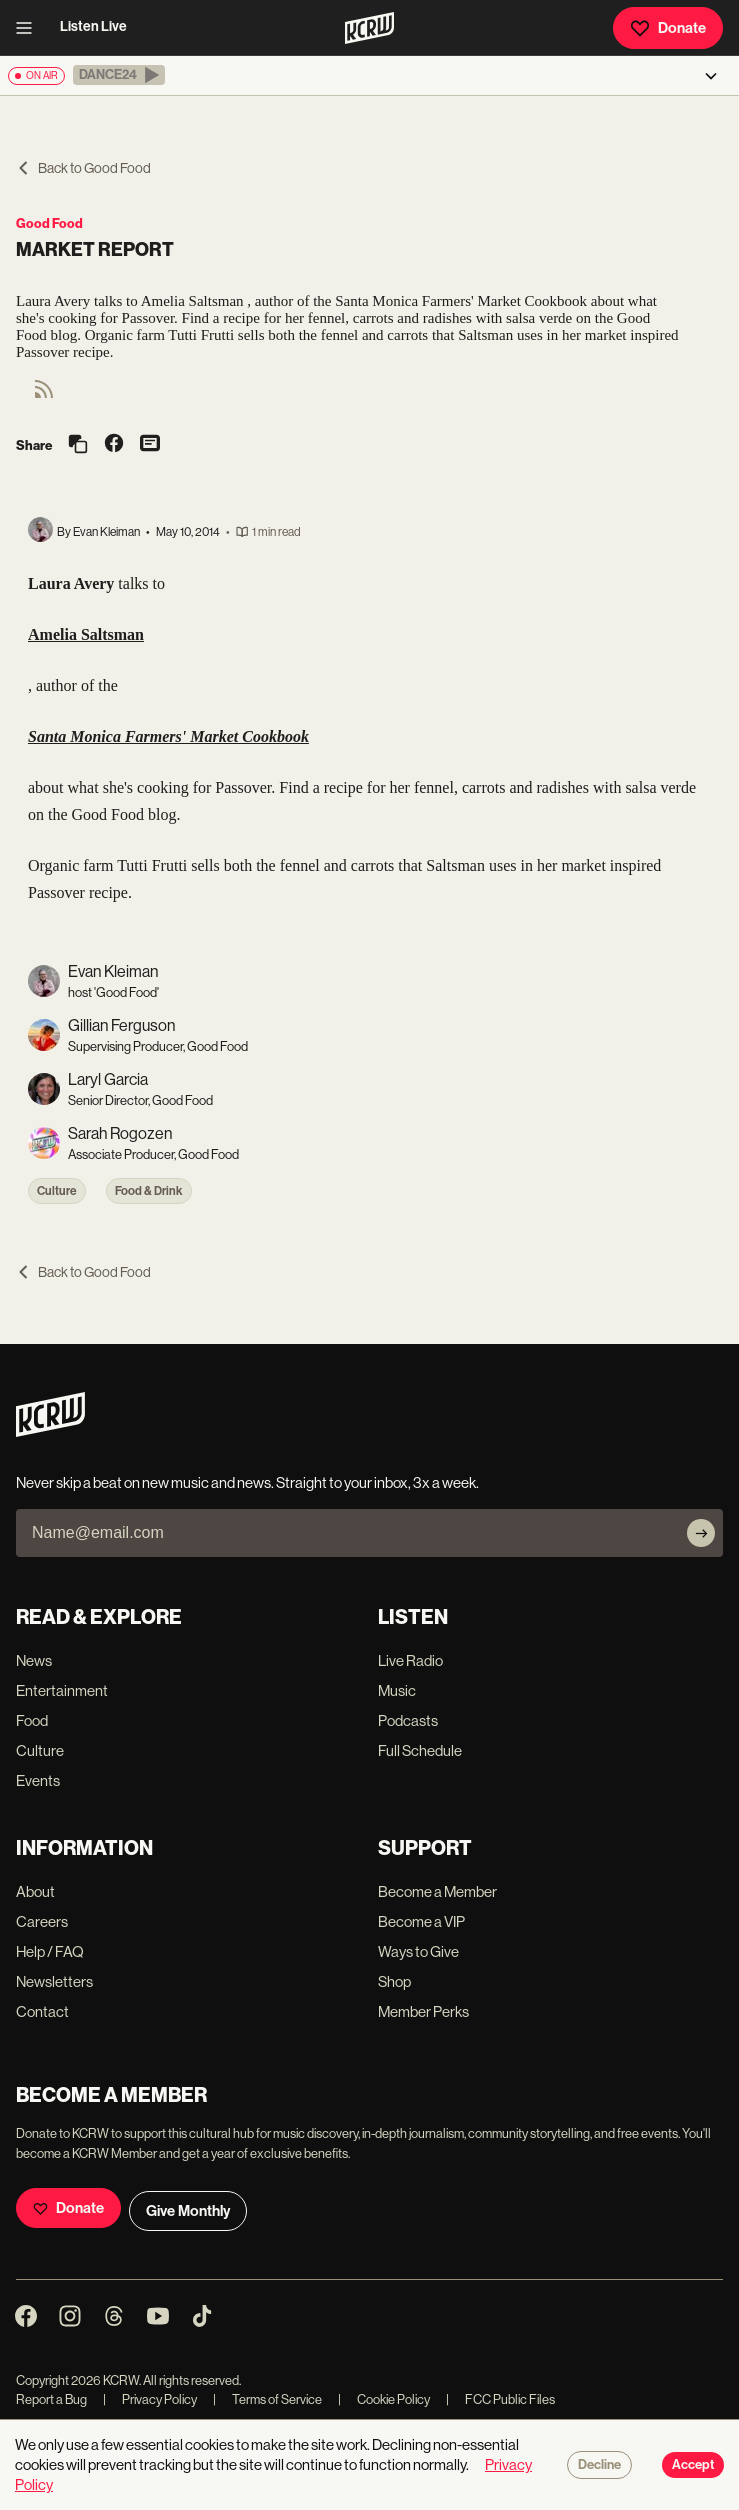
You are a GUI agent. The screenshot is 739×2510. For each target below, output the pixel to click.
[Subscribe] (701, 1533)
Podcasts (408, 1720)
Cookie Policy (384, 2399)
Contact (42, 2011)
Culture (57, 1191)
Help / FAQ (50, 1951)
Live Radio (410, 1660)
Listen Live (93, 26)
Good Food (49, 223)
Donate (668, 28)
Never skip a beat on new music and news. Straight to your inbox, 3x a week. (247, 1482)
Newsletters (54, 1981)
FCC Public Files (500, 2399)
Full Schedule (420, 1750)
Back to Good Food (83, 168)
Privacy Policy (150, 2399)
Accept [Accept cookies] (693, 2465)
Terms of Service (267, 2399)
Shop (394, 1981)
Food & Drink (149, 1191)
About (35, 1891)
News (34, 1660)
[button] (119, 75)
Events (38, 1780)
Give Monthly (188, 2211)
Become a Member (437, 1891)
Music (397, 1690)
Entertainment (62, 1690)
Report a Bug (51, 2399)
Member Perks (423, 2011)
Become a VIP (421, 1921)
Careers (42, 1921)
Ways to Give (418, 1951)
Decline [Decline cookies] (599, 2465)
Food (32, 1720)
